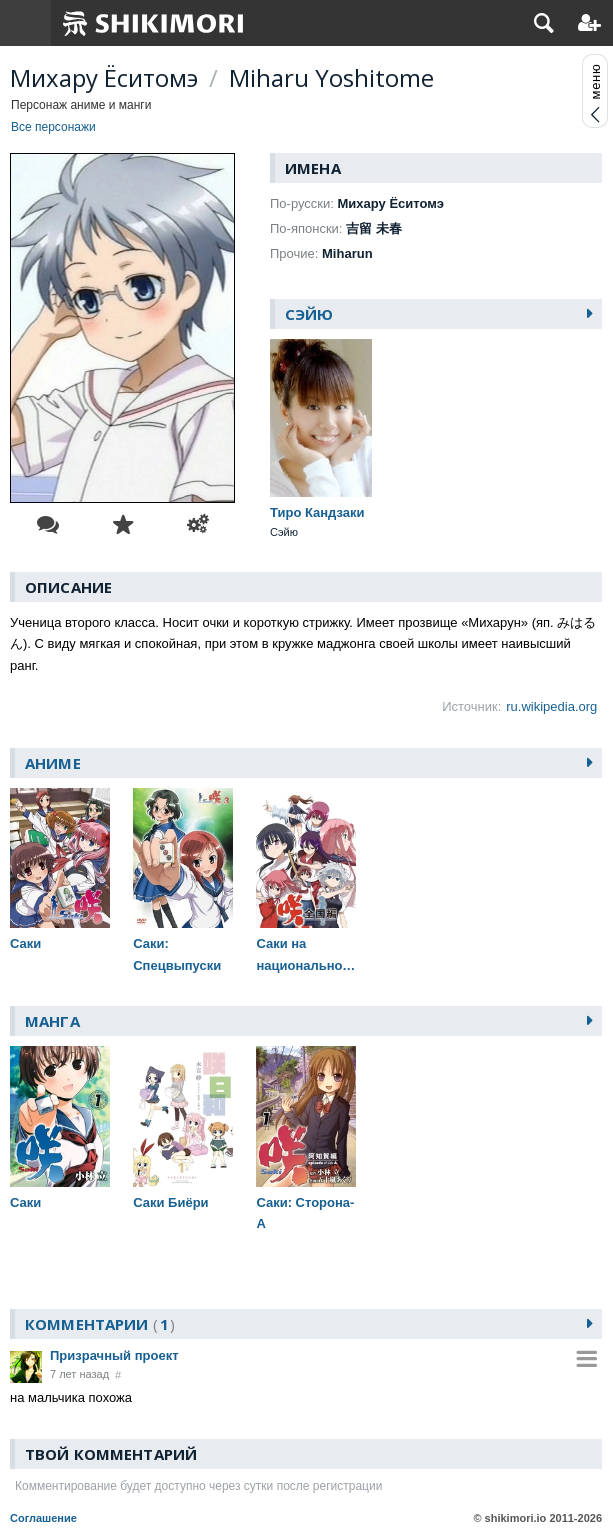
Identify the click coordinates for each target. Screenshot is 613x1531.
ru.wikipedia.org (551, 706)
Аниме (53, 763)
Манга (52, 1021)
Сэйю (309, 314)
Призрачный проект (114, 1355)
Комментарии (100, 1324)
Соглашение (43, 1518)
